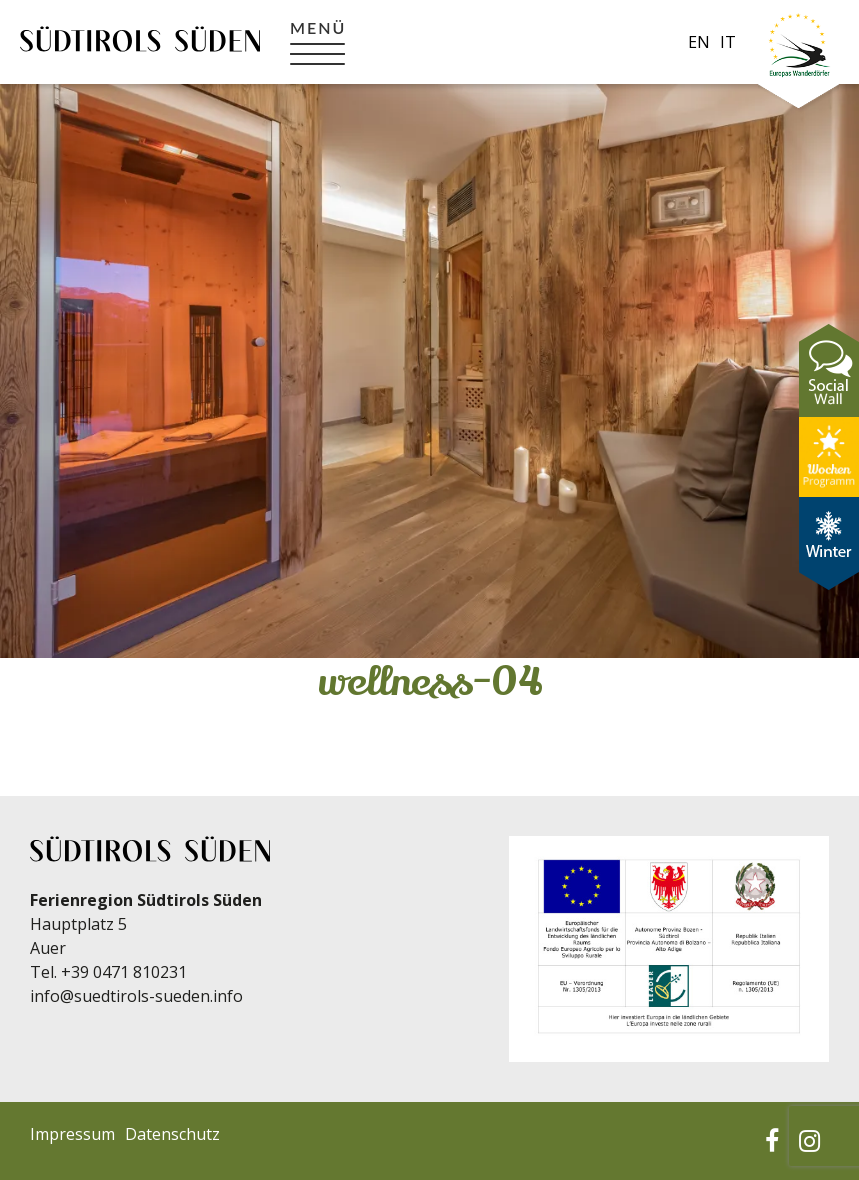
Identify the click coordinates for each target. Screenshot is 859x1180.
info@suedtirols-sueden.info (136, 996)
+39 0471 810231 (124, 972)
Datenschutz (172, 1134)
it (728, 42)
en (699, 42)
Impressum (72, 1134)
